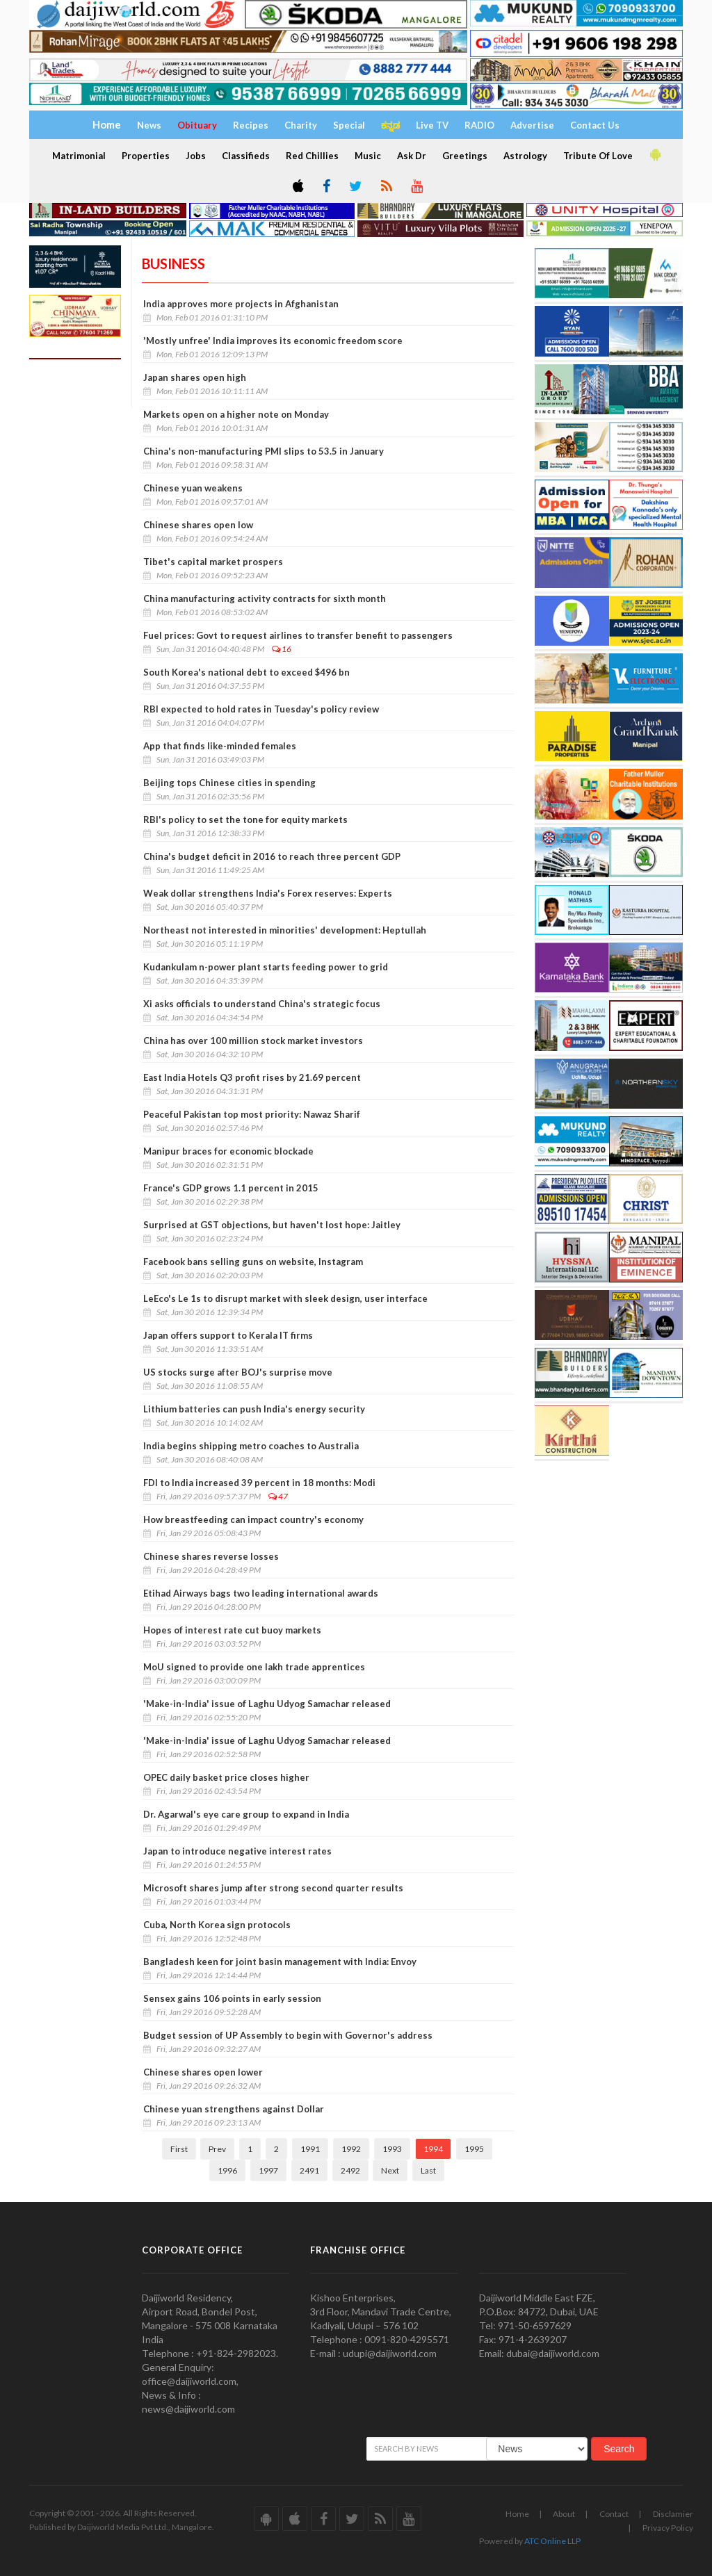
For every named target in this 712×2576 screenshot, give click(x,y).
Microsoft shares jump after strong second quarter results (273, 1887)
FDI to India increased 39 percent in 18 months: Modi (259, 1482)
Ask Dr (411, 155)
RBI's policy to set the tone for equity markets (245, 819)
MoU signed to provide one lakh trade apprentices (254, 1666)
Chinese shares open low (198, 524)
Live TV (432, 125)
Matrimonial (79, 155)
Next (390, 2170)
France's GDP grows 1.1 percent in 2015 (230, 1187)
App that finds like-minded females (219, 745)
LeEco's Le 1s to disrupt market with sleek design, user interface (286, 1298)
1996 (227, 2170)
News (149, 125)
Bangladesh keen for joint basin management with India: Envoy (279, 1961)
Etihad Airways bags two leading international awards (260, 1593)
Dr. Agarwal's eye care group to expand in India (246, 1814)
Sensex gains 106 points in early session (232, 1998)
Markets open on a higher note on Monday (236, 414)
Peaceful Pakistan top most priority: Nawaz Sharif (251, 1114)
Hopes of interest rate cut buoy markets (232, 1630)
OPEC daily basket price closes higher (226, 1777)
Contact (614, 2514)
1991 (310, 2149)
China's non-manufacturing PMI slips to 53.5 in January (263, 451)
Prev (217, 2149)
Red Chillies (312, 155)
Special (349, 125)
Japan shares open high (194, 377)
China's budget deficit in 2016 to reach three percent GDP (271, 856)
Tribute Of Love (598, 155)
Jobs (196, 155)
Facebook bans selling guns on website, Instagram (253, 1261)
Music (368, 155)
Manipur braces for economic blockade (228, 1151)
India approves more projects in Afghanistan (241, 303)
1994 (433, 2149)
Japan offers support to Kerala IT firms (228, 1335)
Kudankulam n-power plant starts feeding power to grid (265, 966)
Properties (146, 155)
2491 (309, 2170)
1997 (268, 2170)
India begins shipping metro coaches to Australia (251, 1445)
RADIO (479, 125)
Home (517, 2514)
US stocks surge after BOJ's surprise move (237, 1372)
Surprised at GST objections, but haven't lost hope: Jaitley (271, 1224)
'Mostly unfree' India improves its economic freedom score (273, 340)
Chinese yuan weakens (193, 488)
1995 (474, 2149)
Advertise (532, 125)
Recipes (250, 125)
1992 (351, 2149)
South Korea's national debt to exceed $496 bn (246, 672)
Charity (300, 125)
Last (428, 2170)
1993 (392, 2149)
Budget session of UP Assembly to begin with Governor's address (287, 2035)
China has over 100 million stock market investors (253, 1040)
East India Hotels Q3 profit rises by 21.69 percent (252, 1077)
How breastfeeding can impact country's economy (253, 1519)
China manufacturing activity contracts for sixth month (264, 598)
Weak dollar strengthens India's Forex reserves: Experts (267, 893)
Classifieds (246, 155)
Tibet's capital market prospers (213, 561)
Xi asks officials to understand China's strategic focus (261, 1003)
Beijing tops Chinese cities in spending (229, 782)
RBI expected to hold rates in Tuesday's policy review (261, 709)
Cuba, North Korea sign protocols (217, 1924)
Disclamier (673, 2514)
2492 (350, 2170)
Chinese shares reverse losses (211, 1556)
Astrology (525, 155)
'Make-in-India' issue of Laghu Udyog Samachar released (267, 1703)
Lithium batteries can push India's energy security (255, 1409)
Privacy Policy (667, 2527)
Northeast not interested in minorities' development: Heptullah (284, 930)
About (564, 2514)
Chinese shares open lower (203, 2072)
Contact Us (595, 125)
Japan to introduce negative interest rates (237, 1851)
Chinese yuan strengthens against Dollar (233, 2108)
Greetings (464, 155)
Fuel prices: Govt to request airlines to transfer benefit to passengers (298, 635)
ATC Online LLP (552, 2541)
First (179, 2149)
